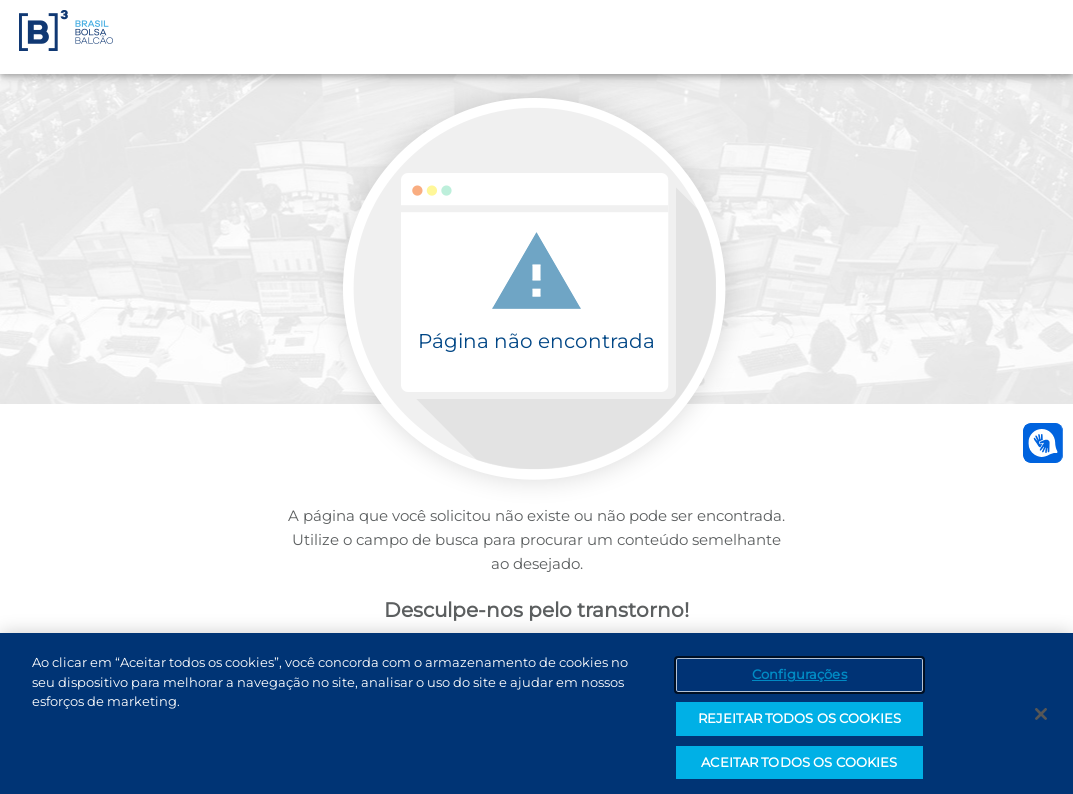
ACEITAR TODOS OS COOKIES (799, 766)
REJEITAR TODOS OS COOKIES (799, 722)
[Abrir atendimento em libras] (1043, 443)
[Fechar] (1041, 718)
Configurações (799, 678)
